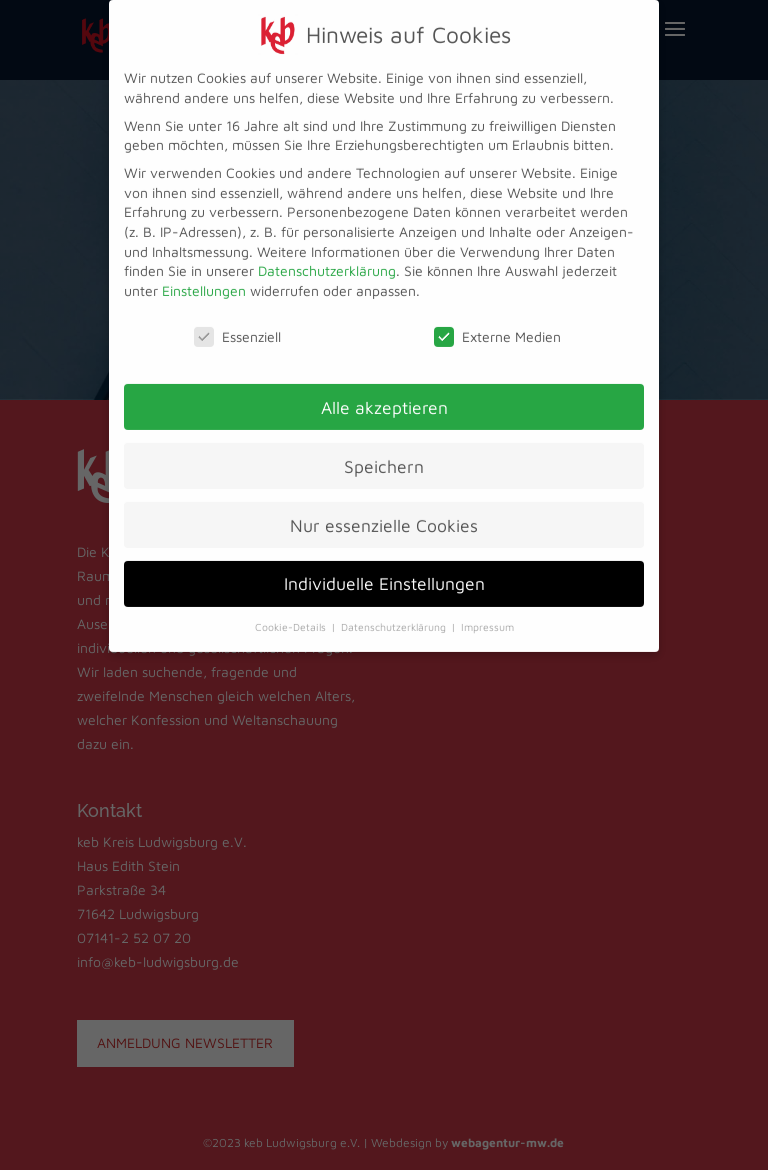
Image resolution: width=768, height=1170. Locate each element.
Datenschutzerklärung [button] (395, 619)
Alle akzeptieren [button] (384, 398)
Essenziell (237, 327)
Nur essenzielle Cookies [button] (384, 516)
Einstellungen (204, 281)
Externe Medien (497, 327)
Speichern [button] (384, 457)
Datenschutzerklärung (327, 262)
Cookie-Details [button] (292, 619)
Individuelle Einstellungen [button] (384, 575)
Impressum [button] (487, 619)
